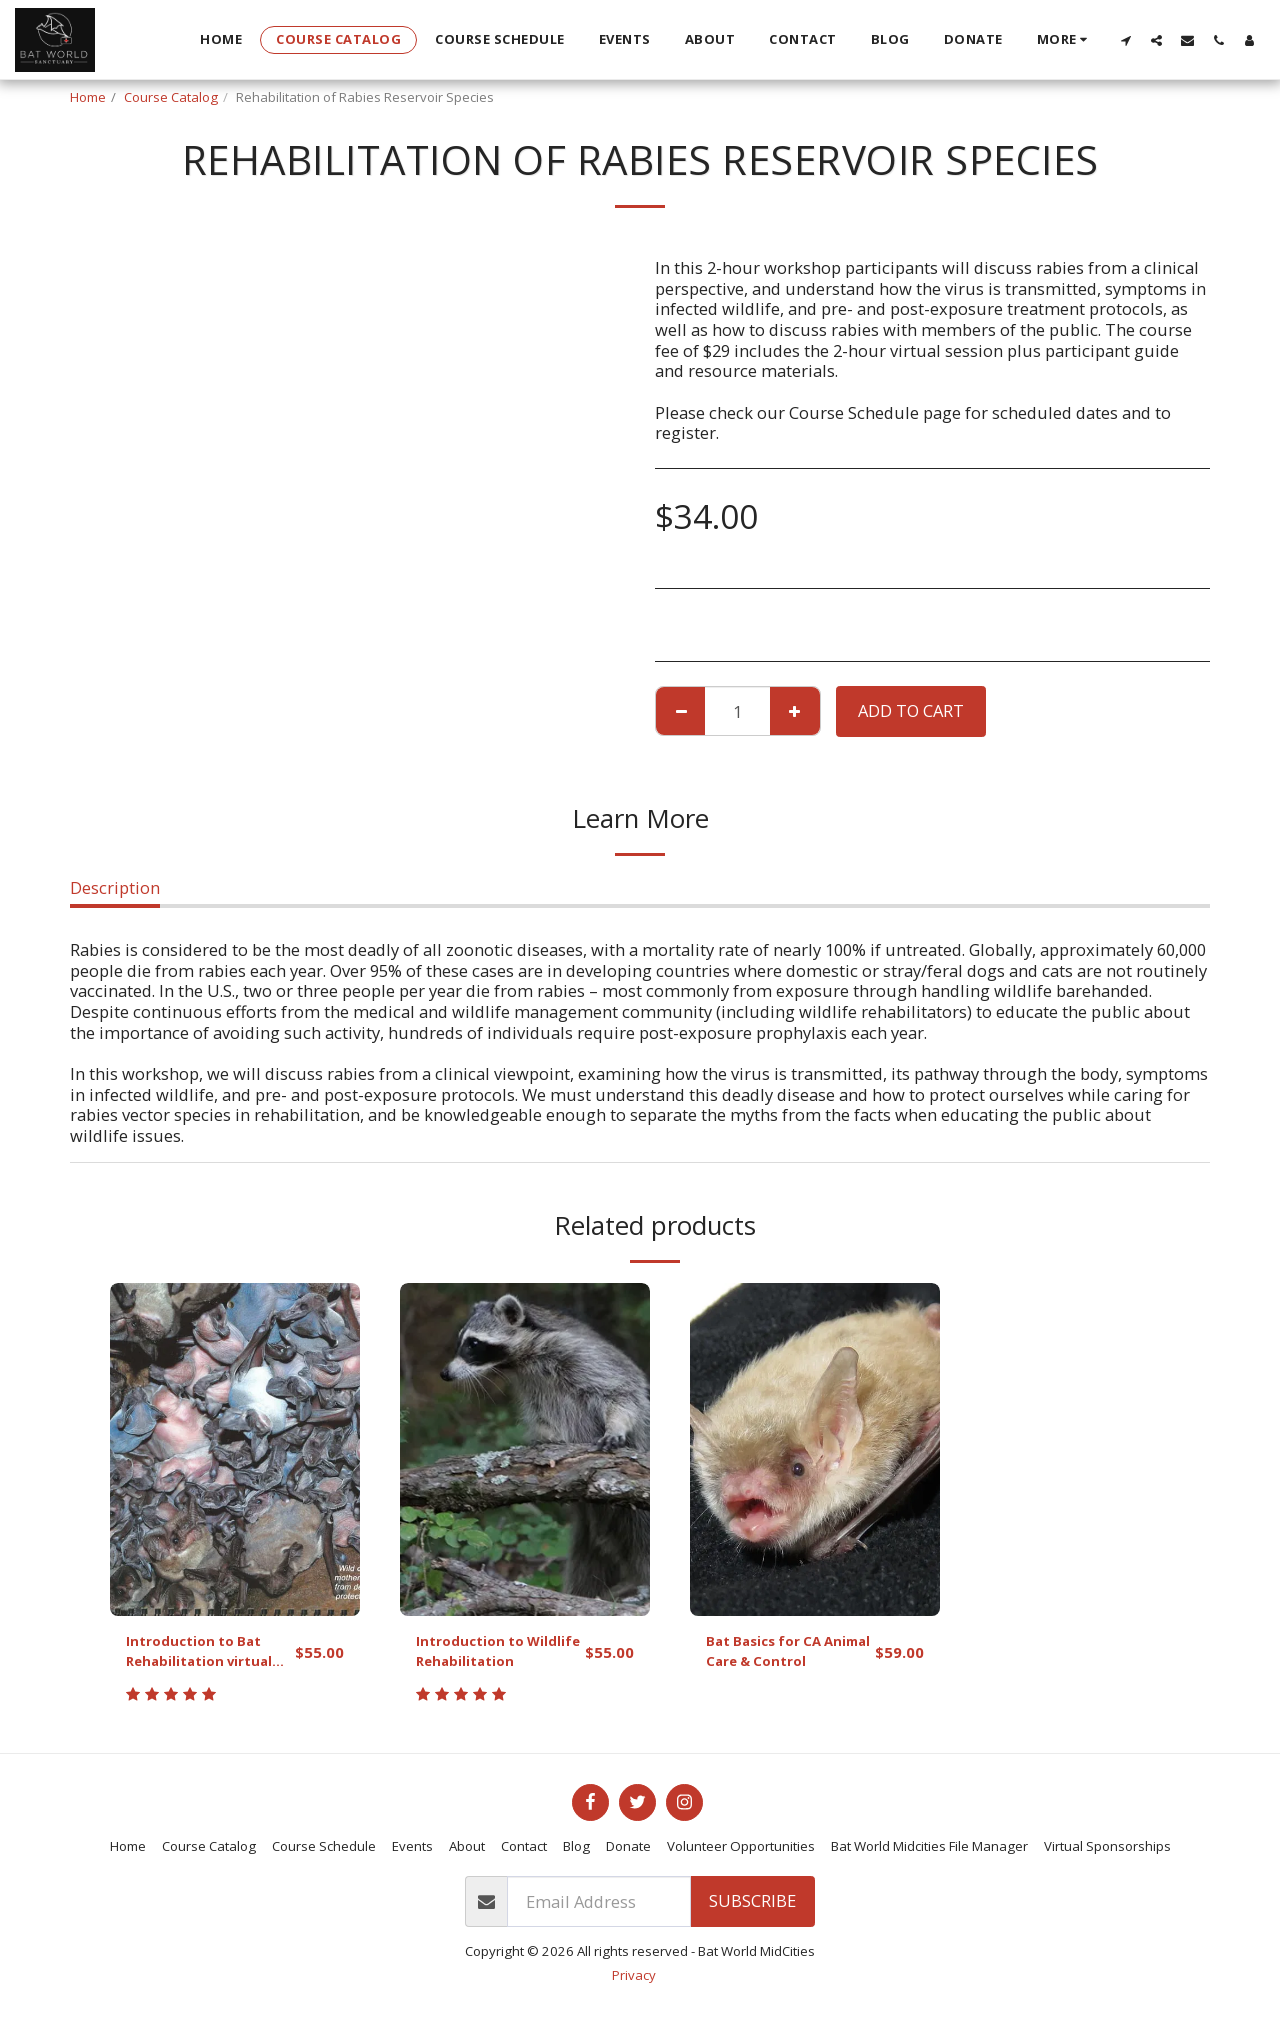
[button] (1125, 40)
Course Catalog (171, 97)
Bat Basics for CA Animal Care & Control (775, 1657)
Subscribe (752, 1912)
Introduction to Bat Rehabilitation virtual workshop (206, 1657)
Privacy (634, 1987)
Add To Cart (911, 710)
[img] (235, 1449)
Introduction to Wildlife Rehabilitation (480, 1657)
